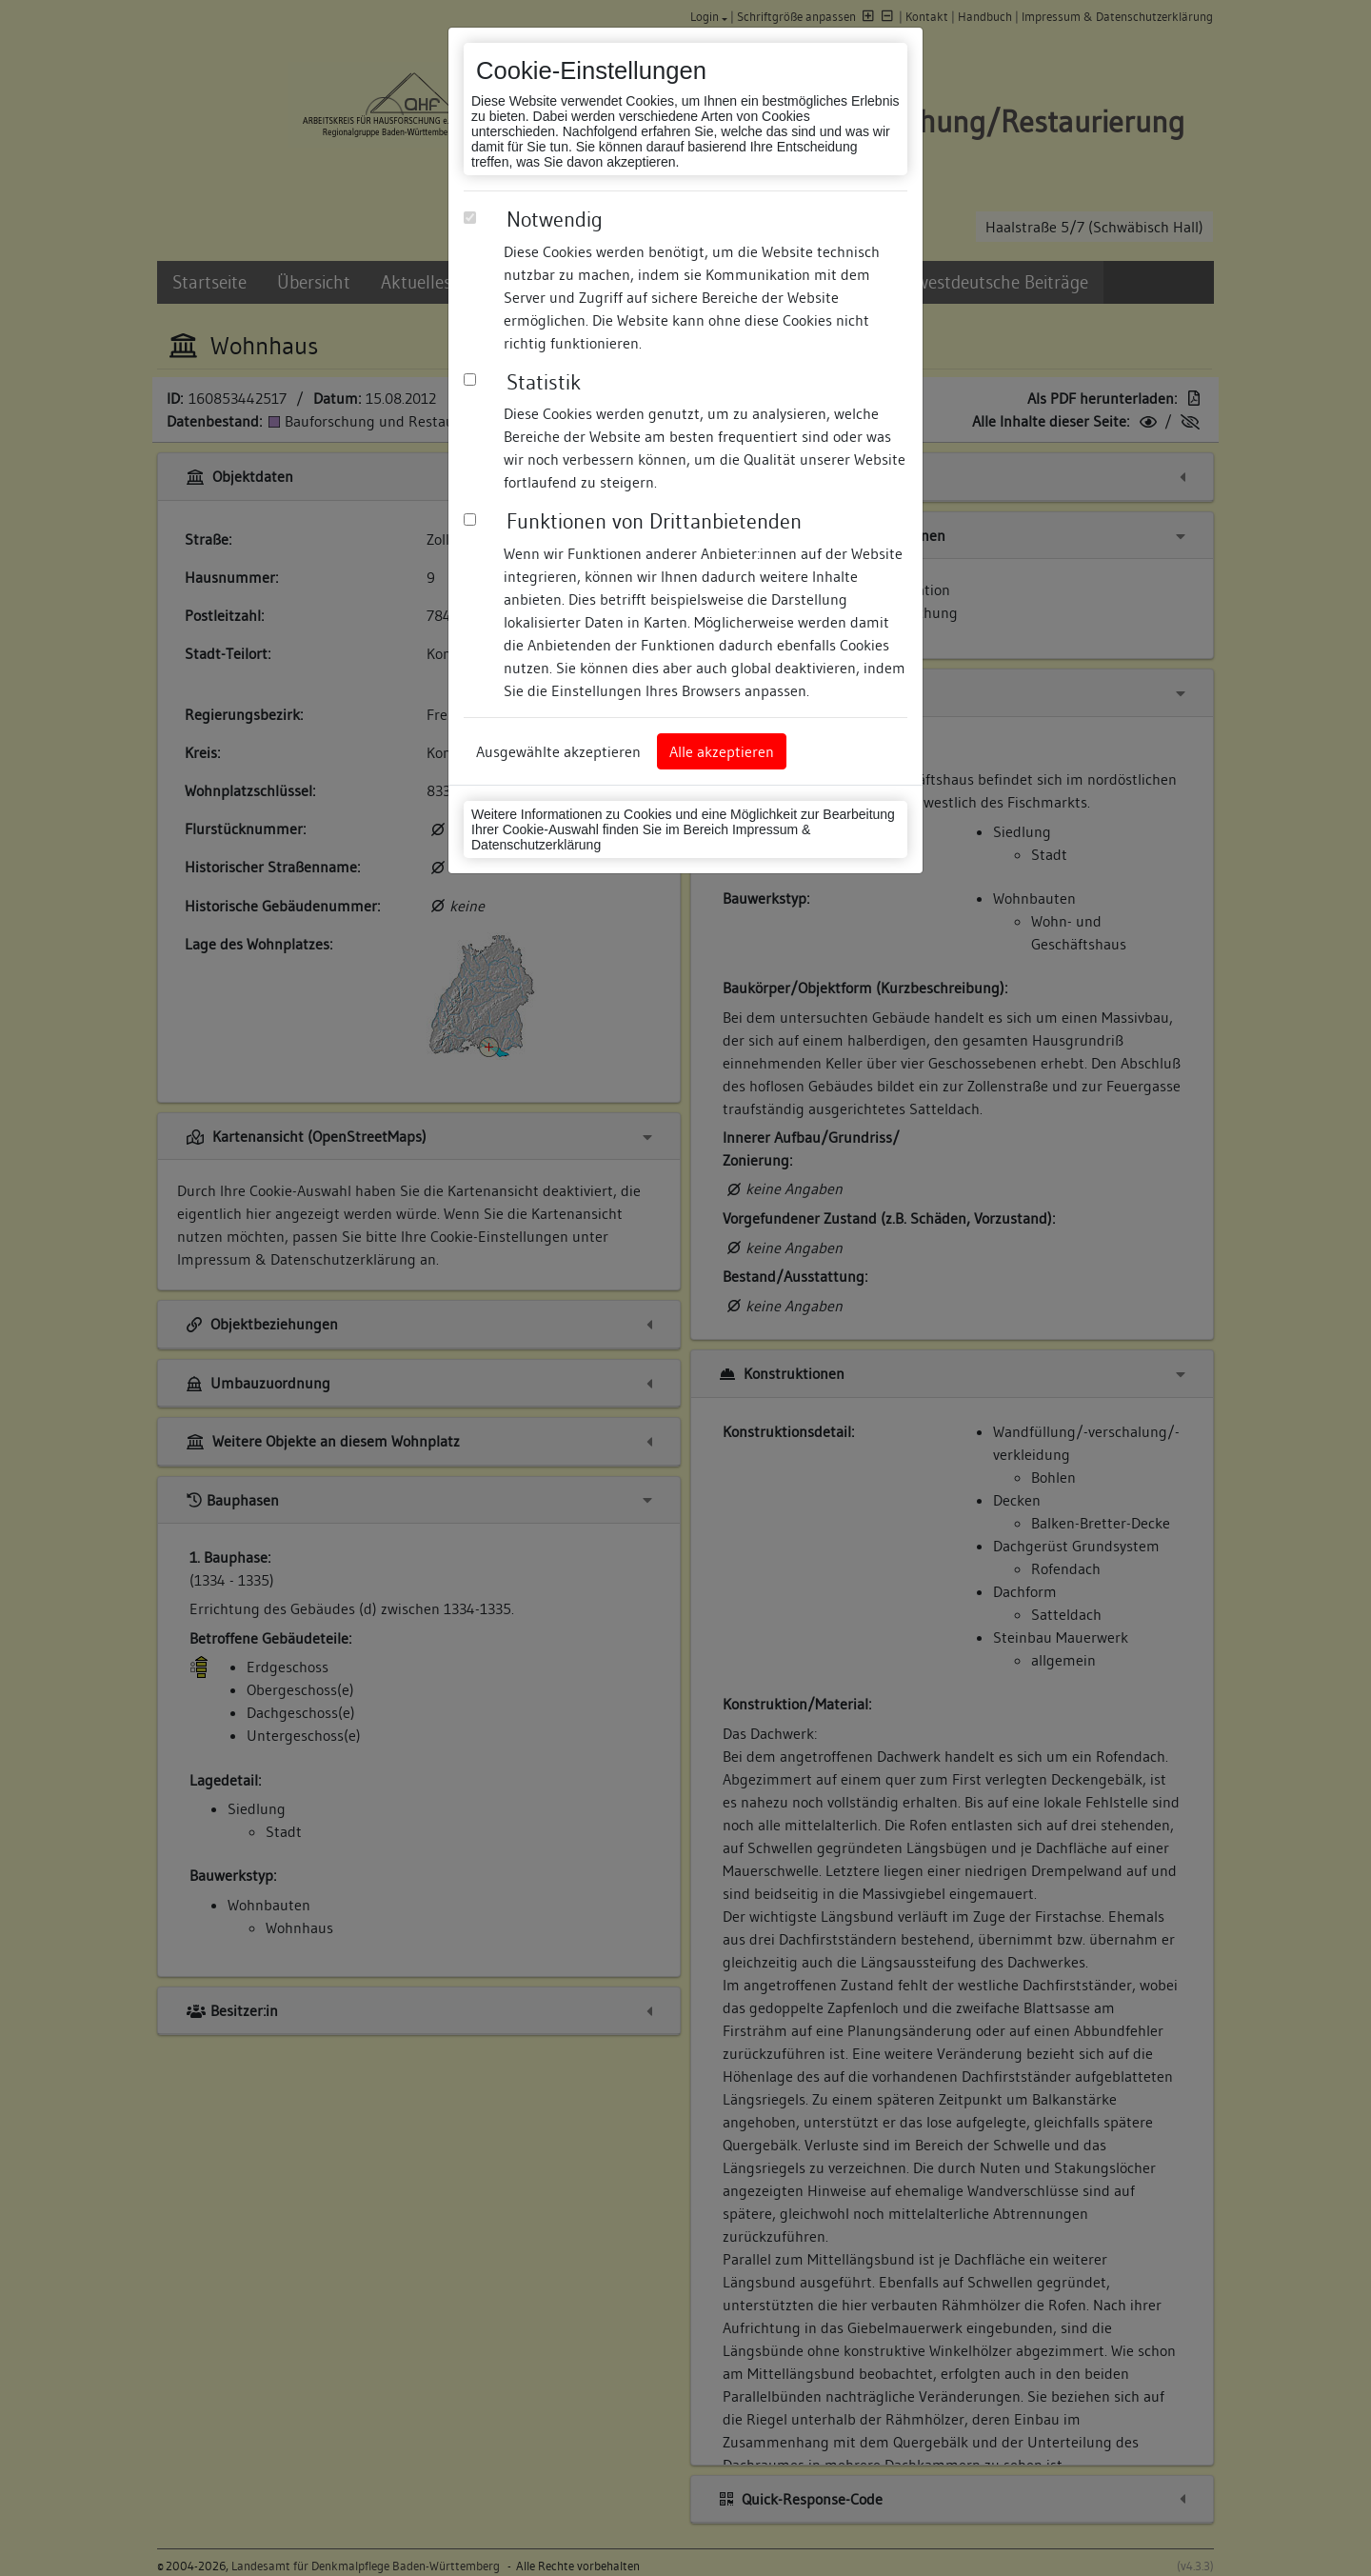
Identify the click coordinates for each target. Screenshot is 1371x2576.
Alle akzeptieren (721, 751)
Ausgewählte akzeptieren (558, 751)
